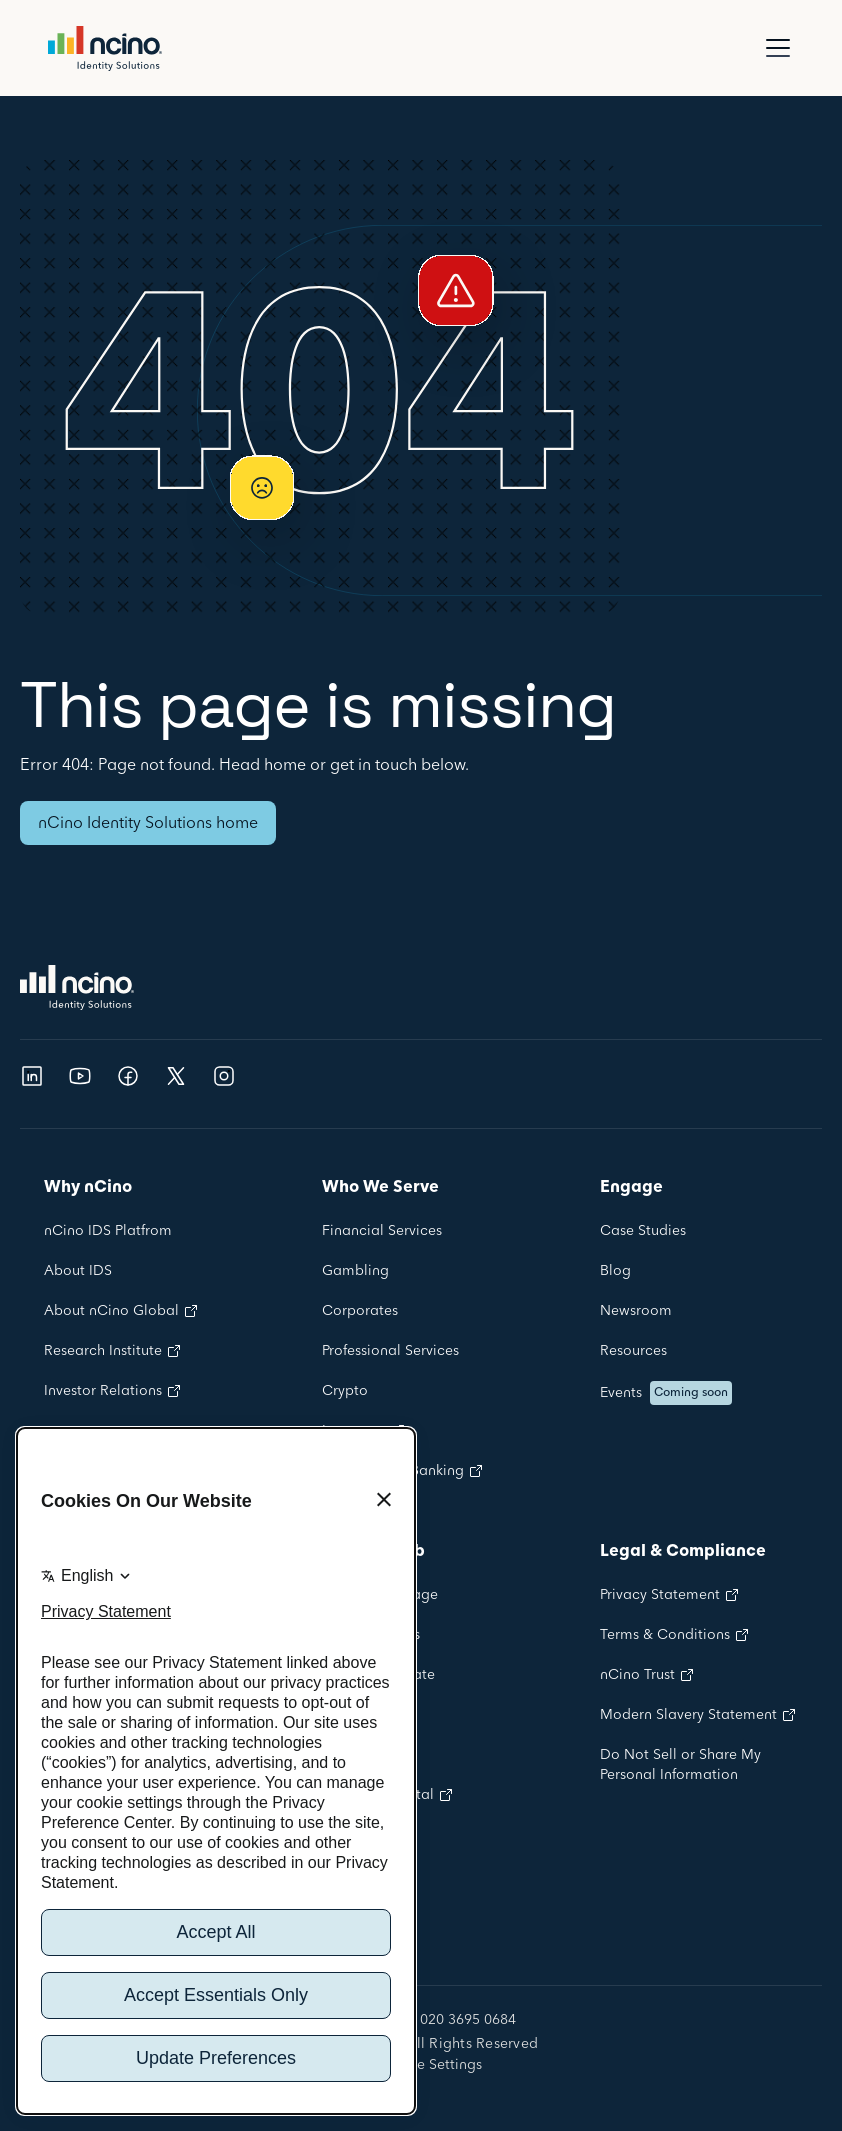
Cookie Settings (429, 2065)
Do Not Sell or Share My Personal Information (680, 1765)
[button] (774, 48)
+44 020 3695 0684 (453, 2021)
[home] (105, 48)
